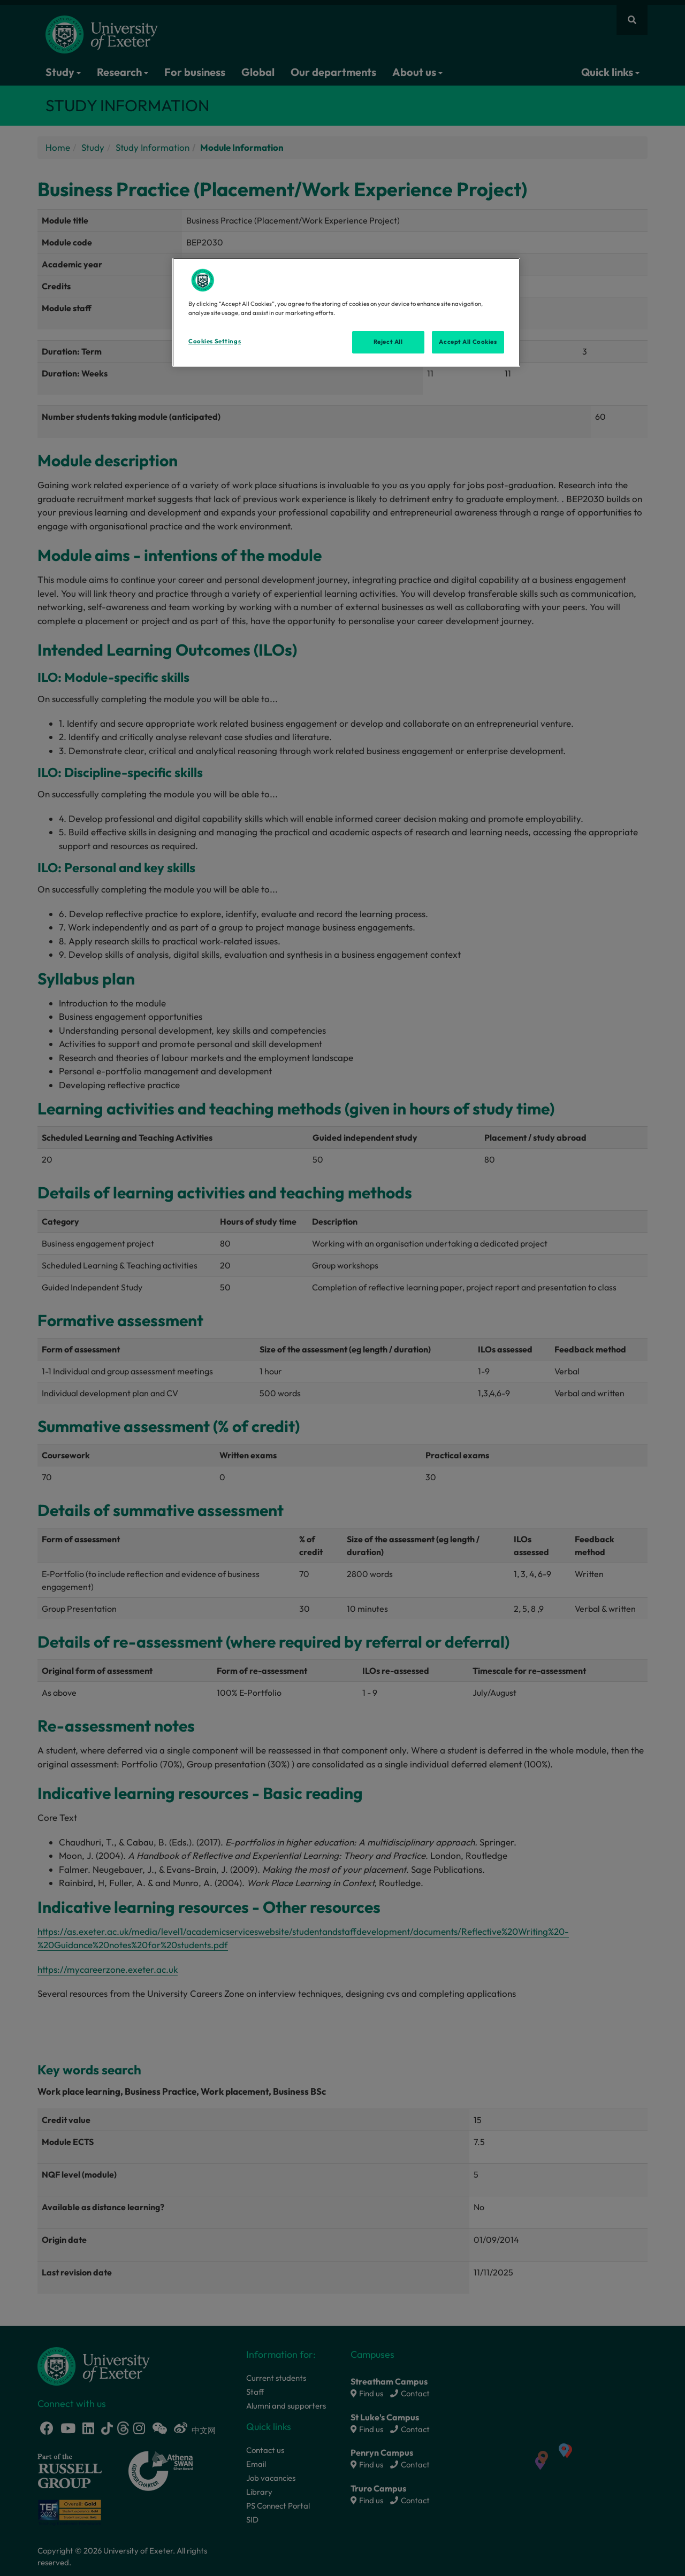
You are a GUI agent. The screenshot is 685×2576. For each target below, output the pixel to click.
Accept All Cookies (468, 341)
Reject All (388, 341)
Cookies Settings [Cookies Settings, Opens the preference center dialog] (214, 341)
